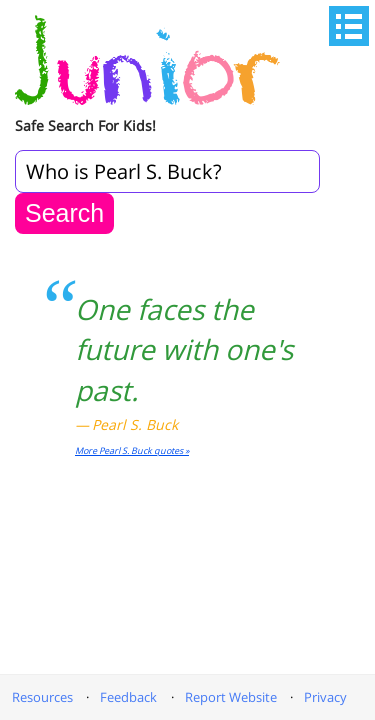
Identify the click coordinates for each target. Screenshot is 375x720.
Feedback (128, 697)
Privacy (325, 697)
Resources (42, 697)
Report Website (231, 697)
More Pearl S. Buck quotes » (132, 450)
